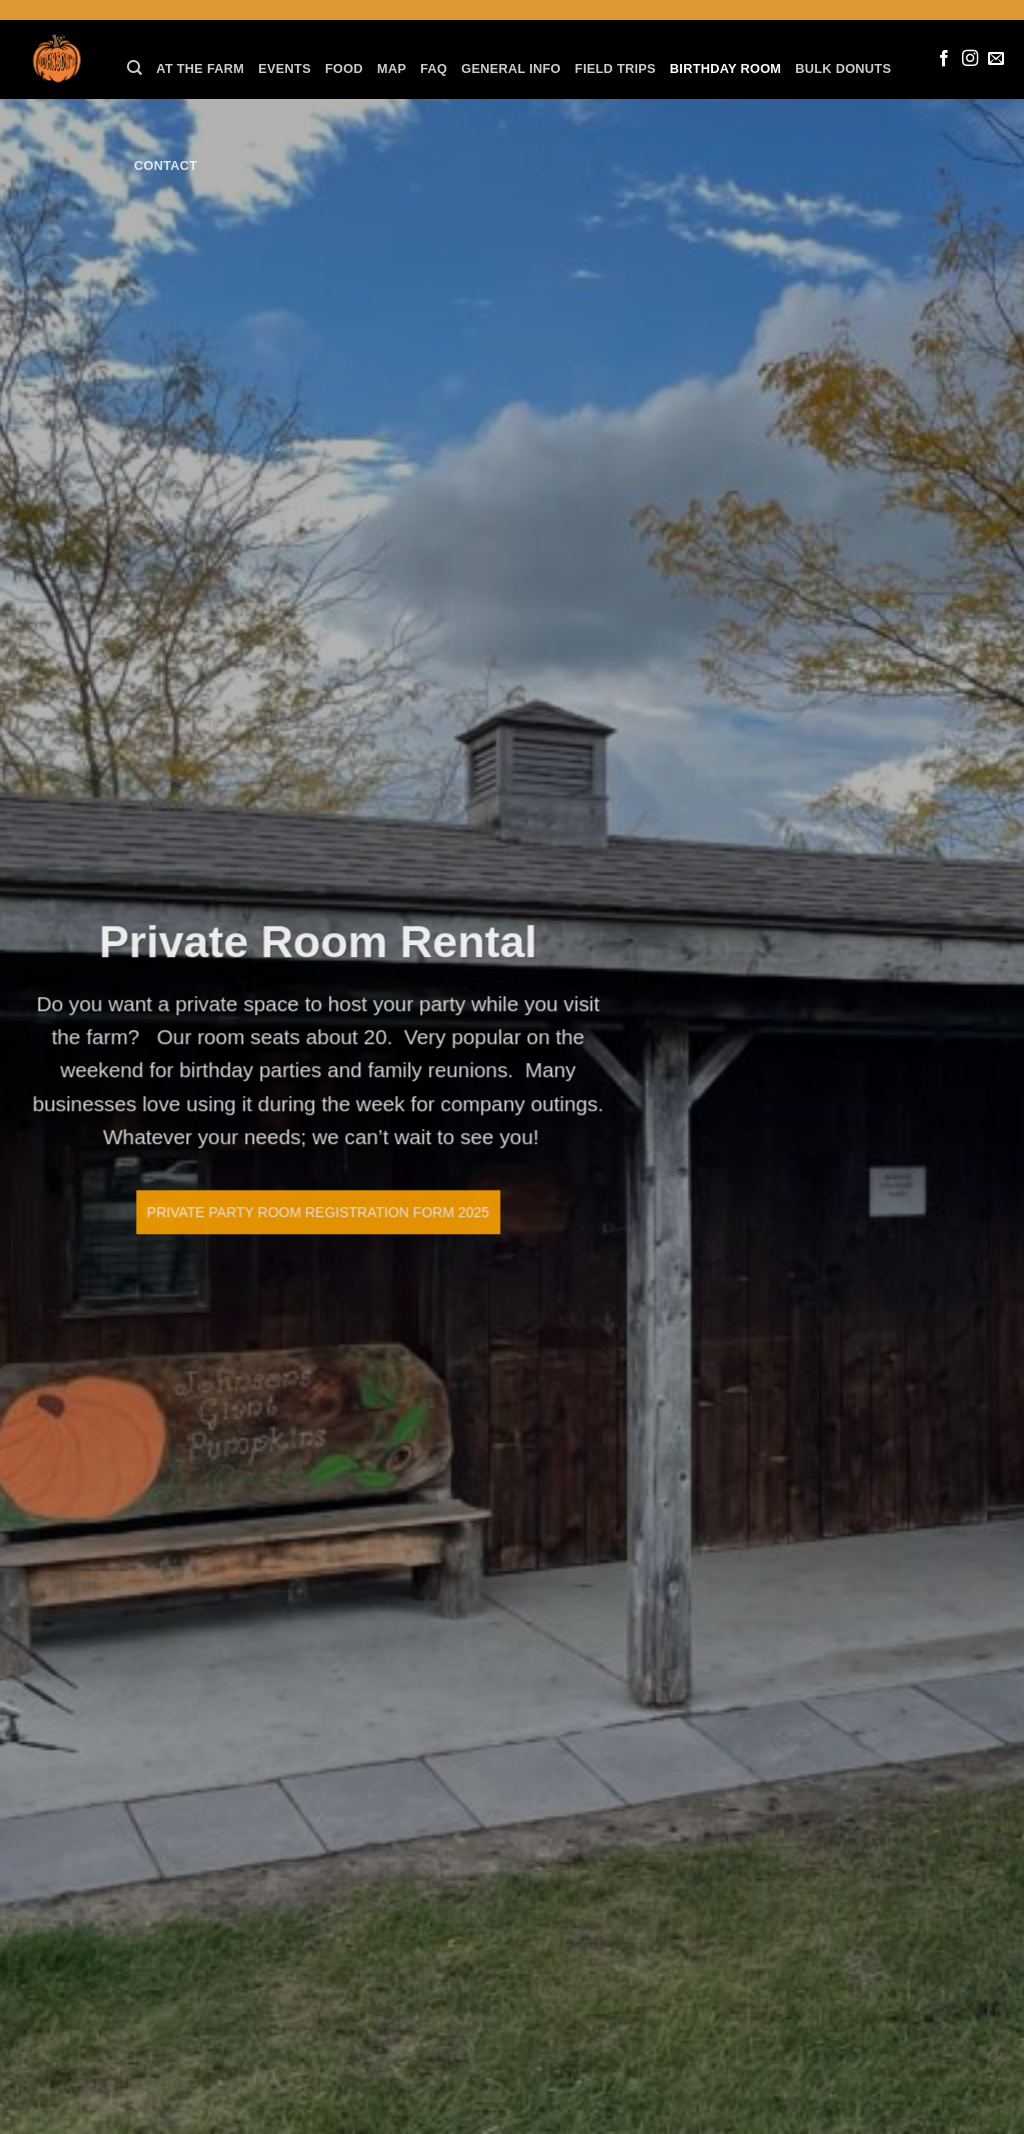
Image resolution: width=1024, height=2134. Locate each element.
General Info (511, 68)
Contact (165, 165)
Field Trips (615, 68)
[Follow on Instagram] (970, 59)
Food (344, 68)
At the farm (200, 68)
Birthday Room (725, 68)
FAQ (433, 68)
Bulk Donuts (843, 68)
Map (391, 68)
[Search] (134, 68)
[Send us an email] (996, 59)
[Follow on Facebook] (944, 59)
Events (284, 68)
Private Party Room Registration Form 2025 (291, 1212)
